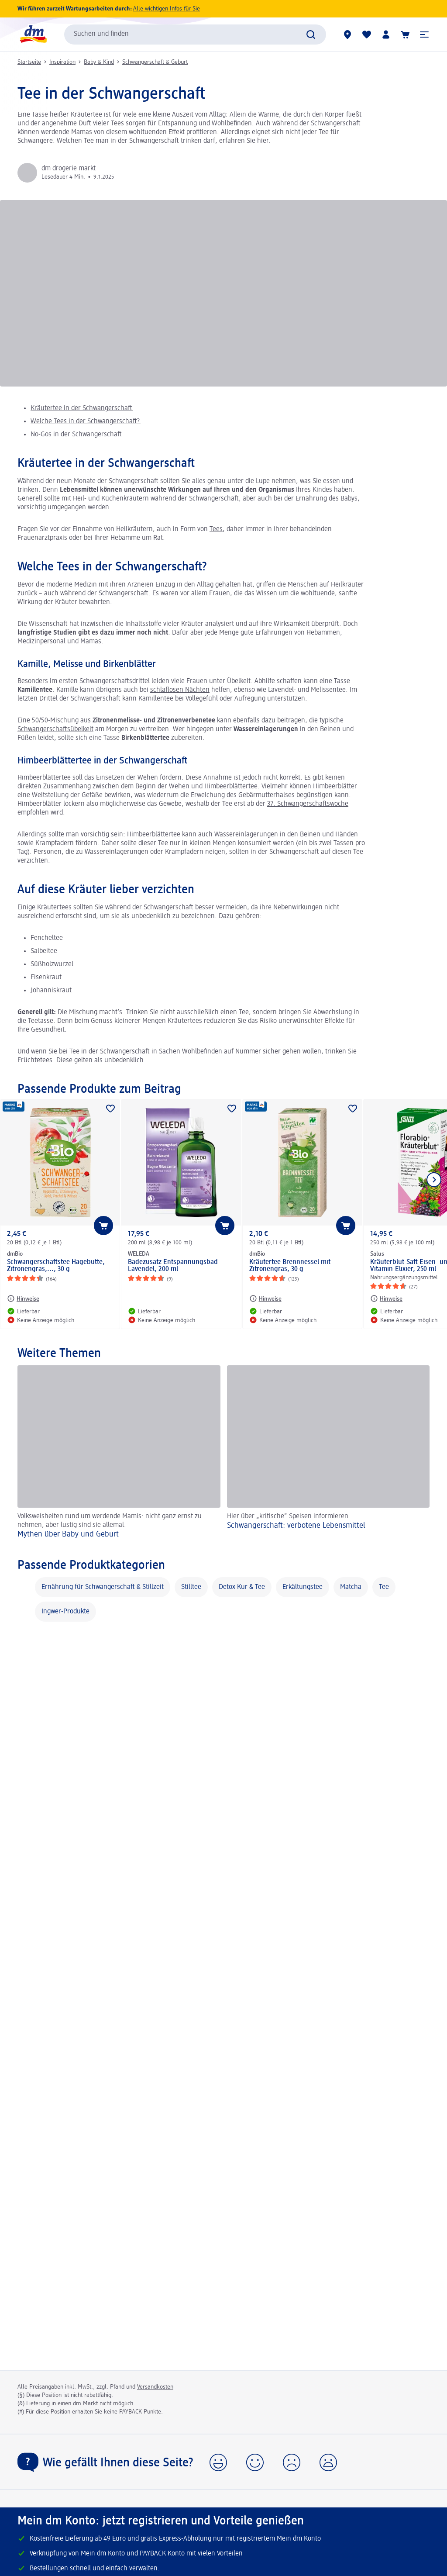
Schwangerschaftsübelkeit (55, 729)
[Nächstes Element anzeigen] (433, 1179)
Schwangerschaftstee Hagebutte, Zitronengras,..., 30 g (56, 1266)
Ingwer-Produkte (65, 1611)
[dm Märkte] (347, 34)
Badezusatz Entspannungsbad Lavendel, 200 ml (173, 1266)
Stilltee (191, 1587)
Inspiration (62, 62)
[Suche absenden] (311, 34)
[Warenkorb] (405, 34)
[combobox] (195, 34)
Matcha (350, 1587)
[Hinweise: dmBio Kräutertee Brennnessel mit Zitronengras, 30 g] (265, 1298)
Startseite (29, 62)
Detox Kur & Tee (242, 1587)
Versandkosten (155, 2387)
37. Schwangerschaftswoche (307, 804)
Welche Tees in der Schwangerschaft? (86, 421)
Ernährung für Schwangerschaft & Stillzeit (102, 1587)
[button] (424, 34)
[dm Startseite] (32, 34)
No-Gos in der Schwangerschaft (77, 434)
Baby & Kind (99, 62)
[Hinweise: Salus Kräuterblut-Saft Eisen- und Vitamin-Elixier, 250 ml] (386, 1298)
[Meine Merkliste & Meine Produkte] (366, 34)
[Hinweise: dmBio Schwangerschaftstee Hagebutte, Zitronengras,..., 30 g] (23, 1298)
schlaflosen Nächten (180, 690)
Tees (216, 529)
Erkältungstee (302, 1587)
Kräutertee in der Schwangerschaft (82, 408)
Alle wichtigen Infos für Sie (166, 9)
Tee (384, 1587)
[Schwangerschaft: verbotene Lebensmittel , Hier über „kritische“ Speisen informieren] (328, 1453)
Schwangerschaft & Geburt (155, 62)
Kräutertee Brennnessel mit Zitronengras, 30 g (289, 1266)
